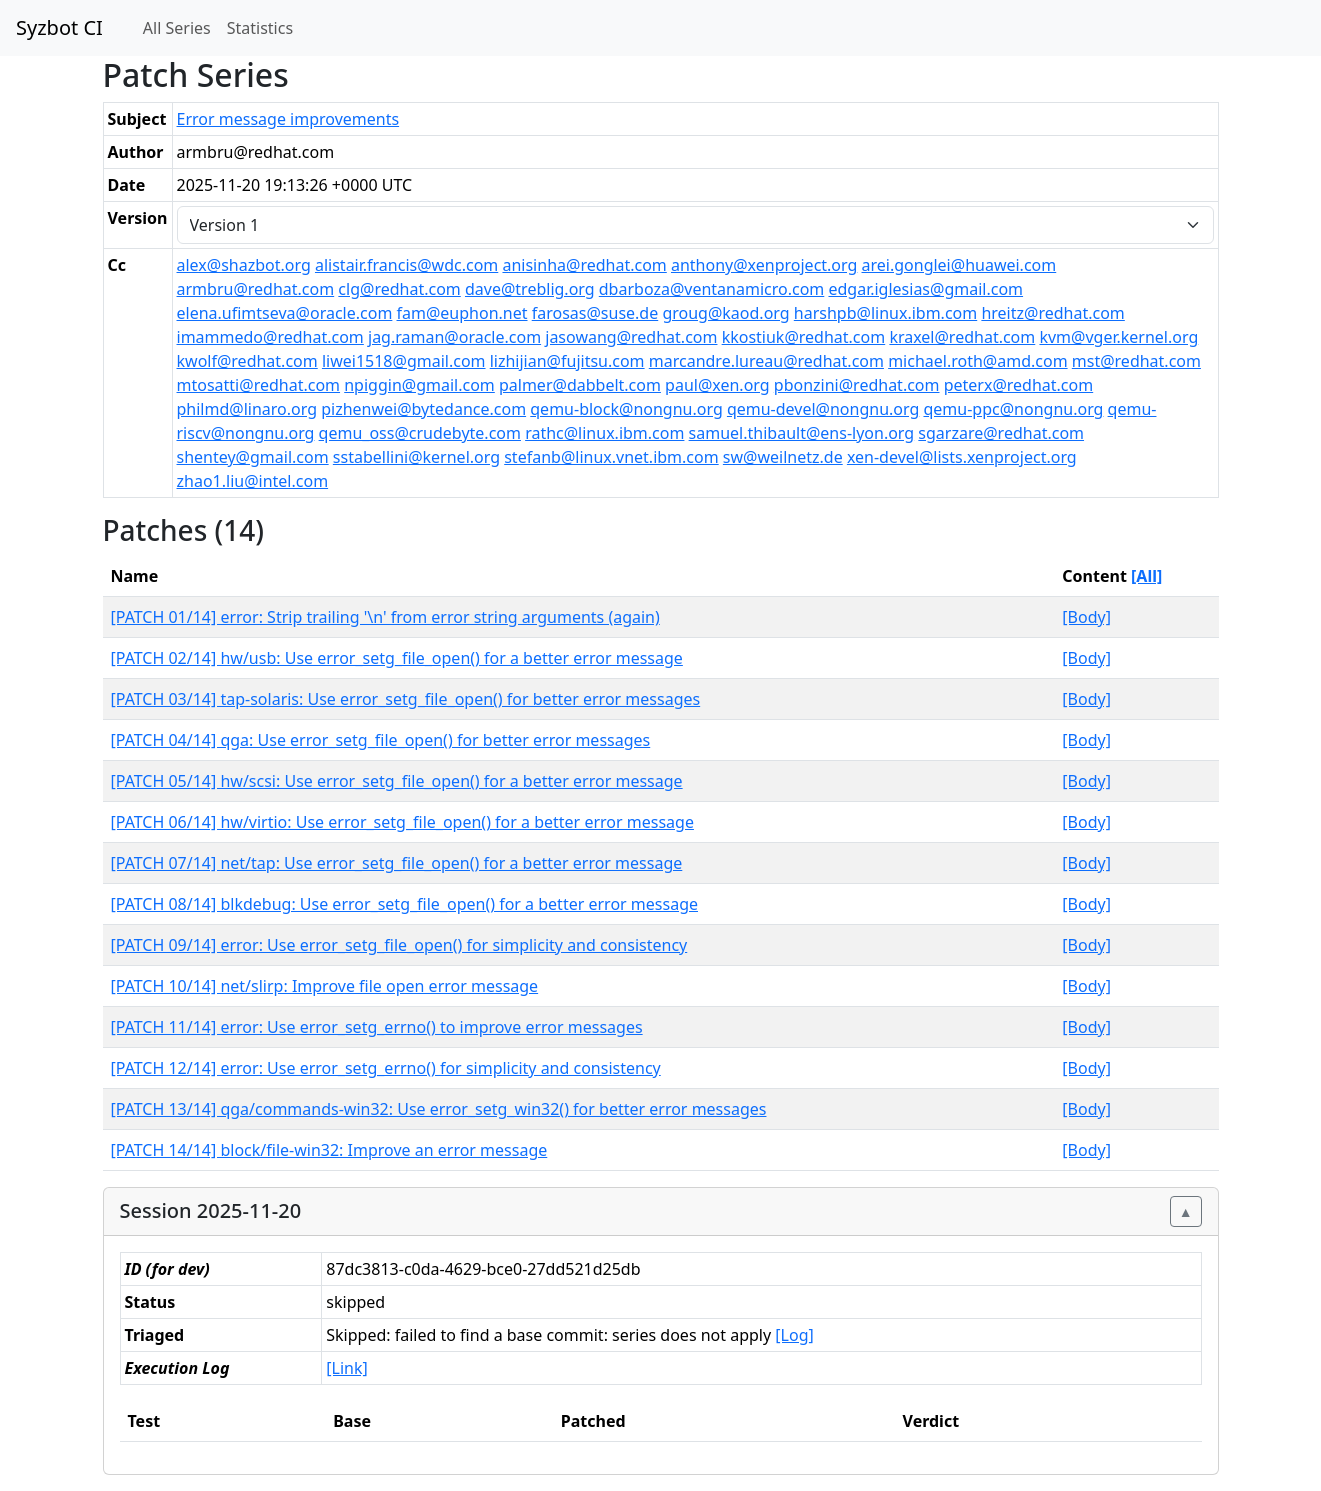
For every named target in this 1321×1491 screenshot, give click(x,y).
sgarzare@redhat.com (1001, 433)
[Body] (1086, 617)
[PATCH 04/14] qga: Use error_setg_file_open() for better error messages (381, 740)
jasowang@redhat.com (631, 337)
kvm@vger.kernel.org (1118, 337)
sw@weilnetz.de (783, 457)
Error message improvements (288, 119)
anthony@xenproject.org (764, 265)
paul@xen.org (717, 385)
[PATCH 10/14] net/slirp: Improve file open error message (325, 986)
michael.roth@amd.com (977, 361)
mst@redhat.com (1136, 361)
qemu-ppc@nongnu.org (1013, 409)
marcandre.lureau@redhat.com (766, 361)
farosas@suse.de (595, 313)
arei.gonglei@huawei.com (959, 265)
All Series (177, 28)
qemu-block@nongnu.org (626, 409)
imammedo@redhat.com (270, 337)
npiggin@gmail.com (419, 385)
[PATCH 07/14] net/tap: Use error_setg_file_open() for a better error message (397, 863)
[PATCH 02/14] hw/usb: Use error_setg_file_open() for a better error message (397, 658)
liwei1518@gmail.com (404, 361)
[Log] (794, 1335)
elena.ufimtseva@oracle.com (285, 313)
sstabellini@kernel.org (416, 457)
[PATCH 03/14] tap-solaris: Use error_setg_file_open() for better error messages (406, 699)
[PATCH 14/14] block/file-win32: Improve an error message (329, 1150)
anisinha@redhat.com (584, 265)
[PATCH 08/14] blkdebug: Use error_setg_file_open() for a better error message (405, 904)
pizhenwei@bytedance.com (423, 409)
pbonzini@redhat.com (857, 385)
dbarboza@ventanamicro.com (712, 289)
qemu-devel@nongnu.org (823, 409)
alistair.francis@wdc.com (406, 265)
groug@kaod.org (725, 313)
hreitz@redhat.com (1052, 313)
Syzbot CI (59, 27)
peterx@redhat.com (1019, 385)
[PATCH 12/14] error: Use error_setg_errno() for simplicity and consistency (386, 1068)
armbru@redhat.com (256, 289)
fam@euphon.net (462, 313)
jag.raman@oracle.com (454, 337)
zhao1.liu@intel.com (253, 481)
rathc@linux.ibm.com (604, 433)
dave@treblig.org (530, 289)
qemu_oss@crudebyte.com (420, 433)
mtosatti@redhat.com (259, 385)
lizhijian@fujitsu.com (567, 361)
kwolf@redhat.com (247, 361)
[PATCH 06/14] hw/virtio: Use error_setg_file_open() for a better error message (402, 822)
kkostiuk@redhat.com (804, 337)
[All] (1146, 576)
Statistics (260, 28)
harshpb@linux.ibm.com (885, 313)
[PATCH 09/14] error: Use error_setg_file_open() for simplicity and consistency (399, 945)
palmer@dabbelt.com (580, 385)
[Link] (346, 1368)
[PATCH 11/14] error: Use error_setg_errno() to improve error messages (377, 1027)
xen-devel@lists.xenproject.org (962, 457)
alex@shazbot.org (244, 265)
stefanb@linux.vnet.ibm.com (611, 457)
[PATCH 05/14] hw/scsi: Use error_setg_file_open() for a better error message (397, 781)
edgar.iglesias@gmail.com (925, 289)
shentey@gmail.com (253, 457)
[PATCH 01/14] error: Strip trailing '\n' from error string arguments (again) (385, 617)
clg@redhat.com (399, 289)
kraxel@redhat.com (962, 337)
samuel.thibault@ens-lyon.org (802, 433)
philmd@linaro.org (247, 409)
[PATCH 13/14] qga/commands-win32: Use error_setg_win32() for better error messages (439, 1109)
